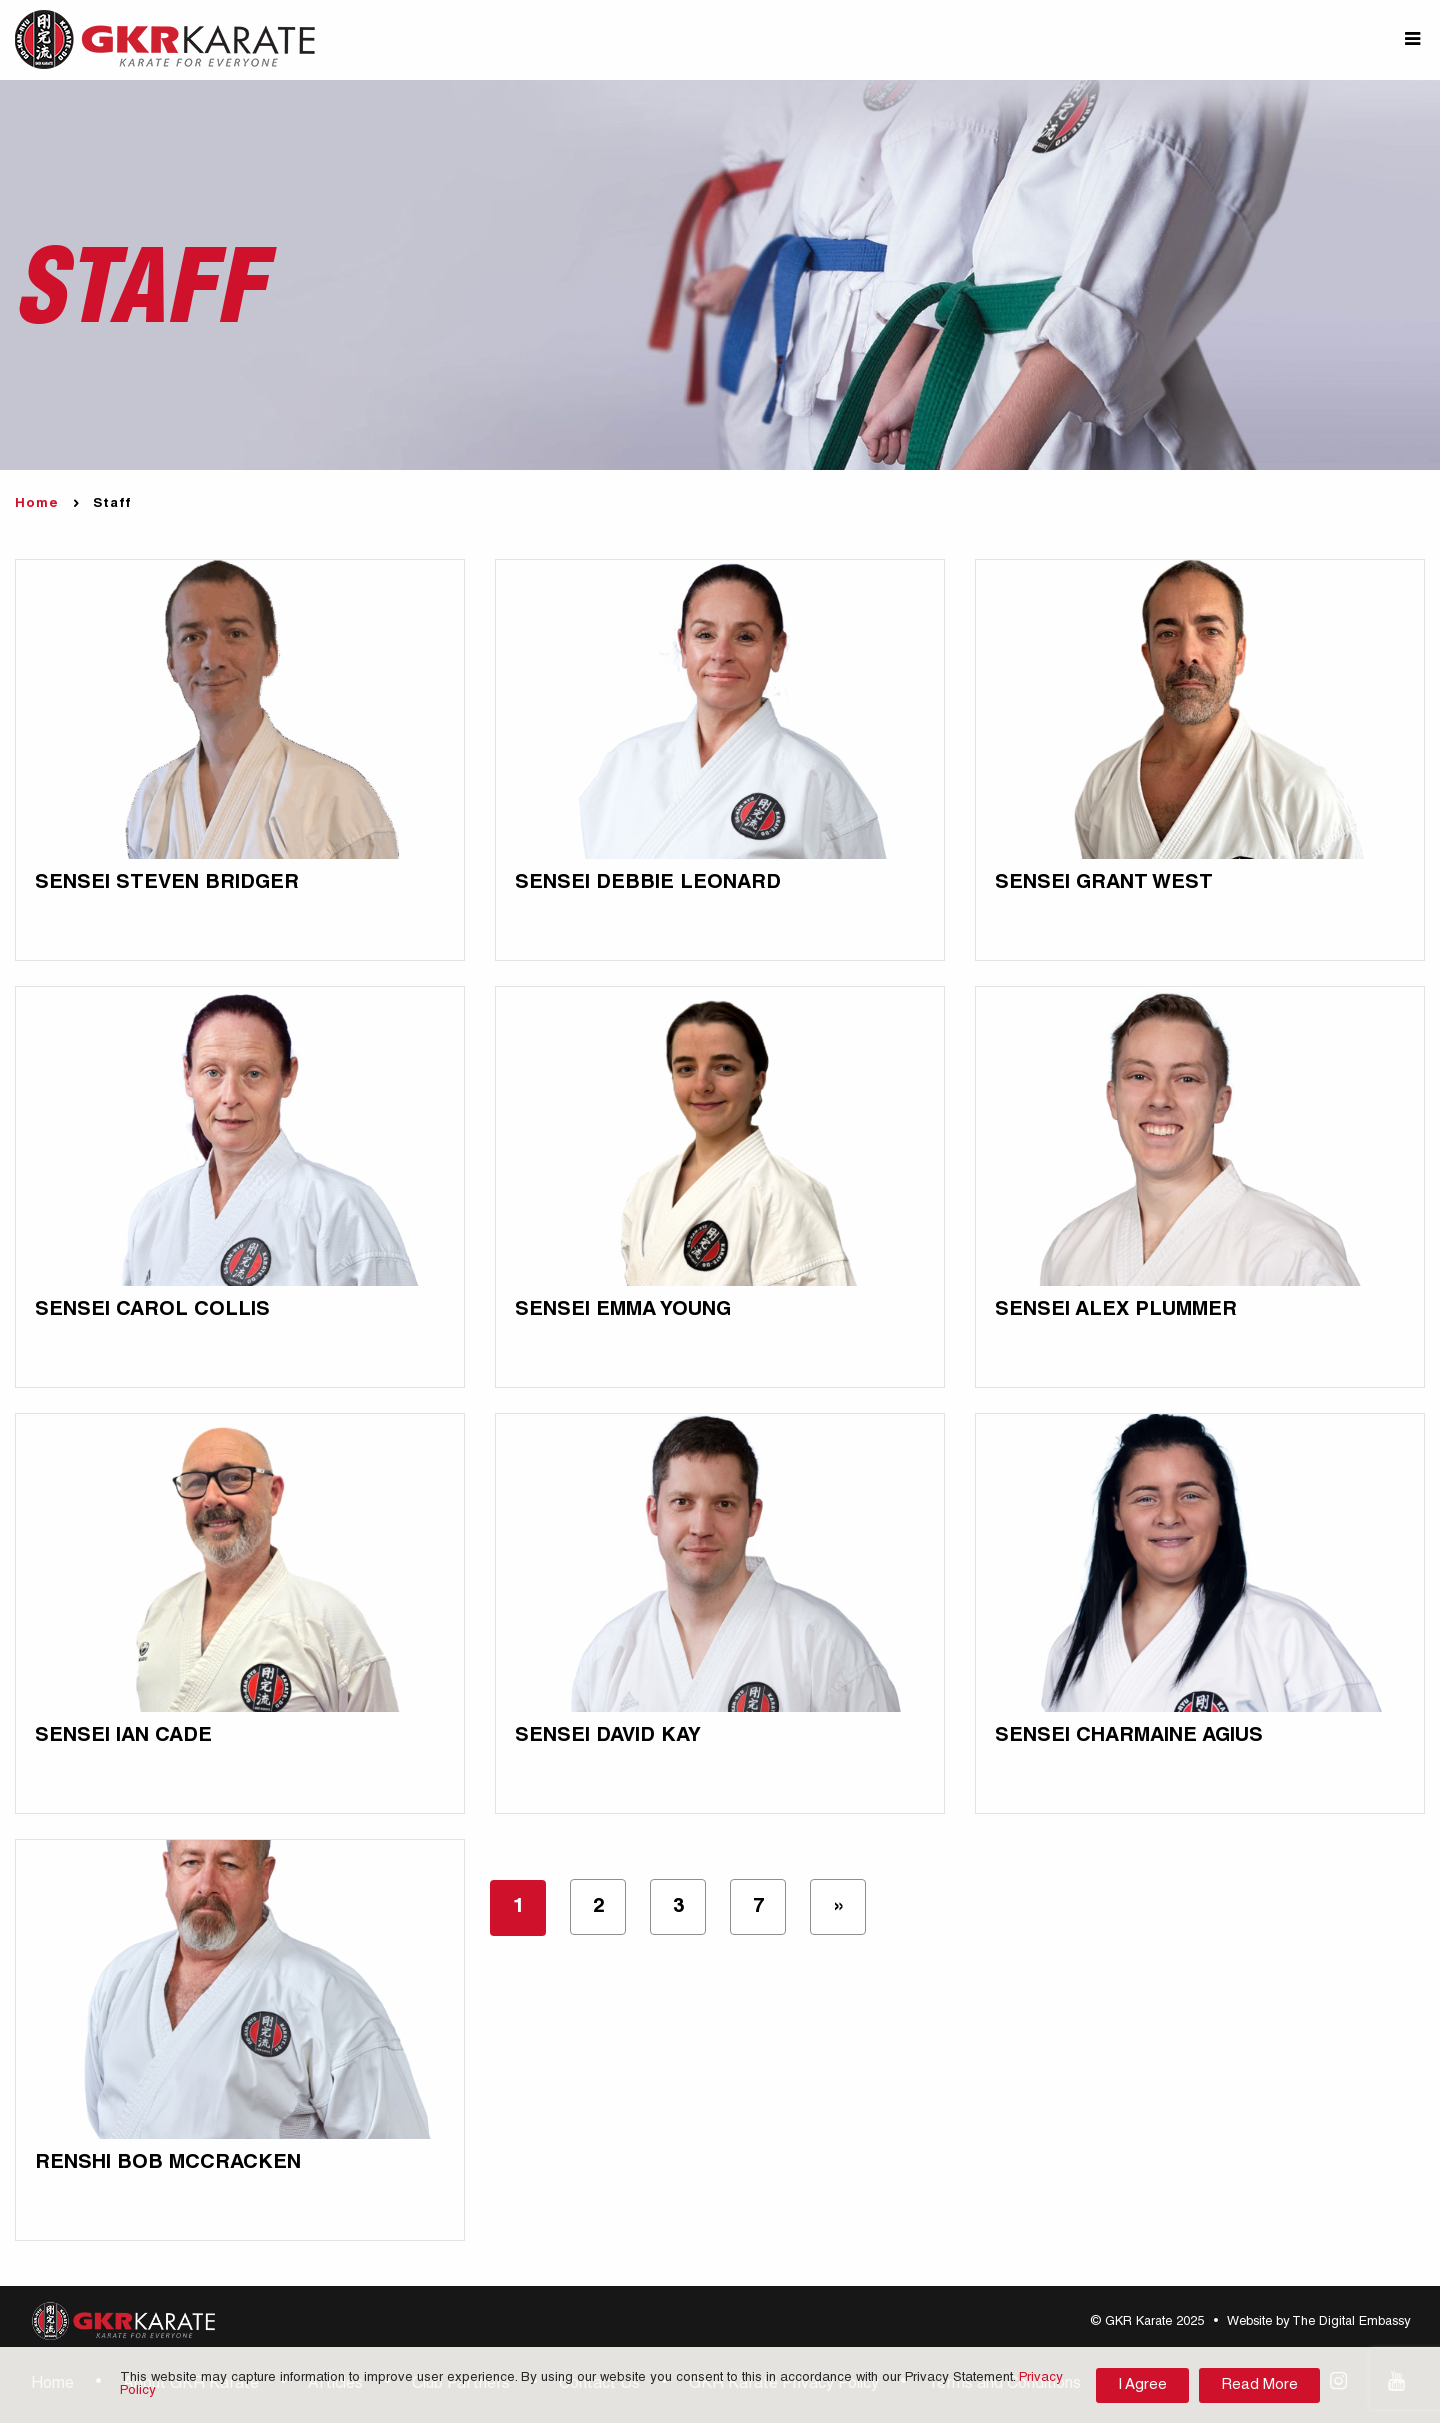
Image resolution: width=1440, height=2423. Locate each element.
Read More (1259, 2385)
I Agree (1142, 2385)
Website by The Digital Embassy (1318, 2322)
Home (37, 504)
